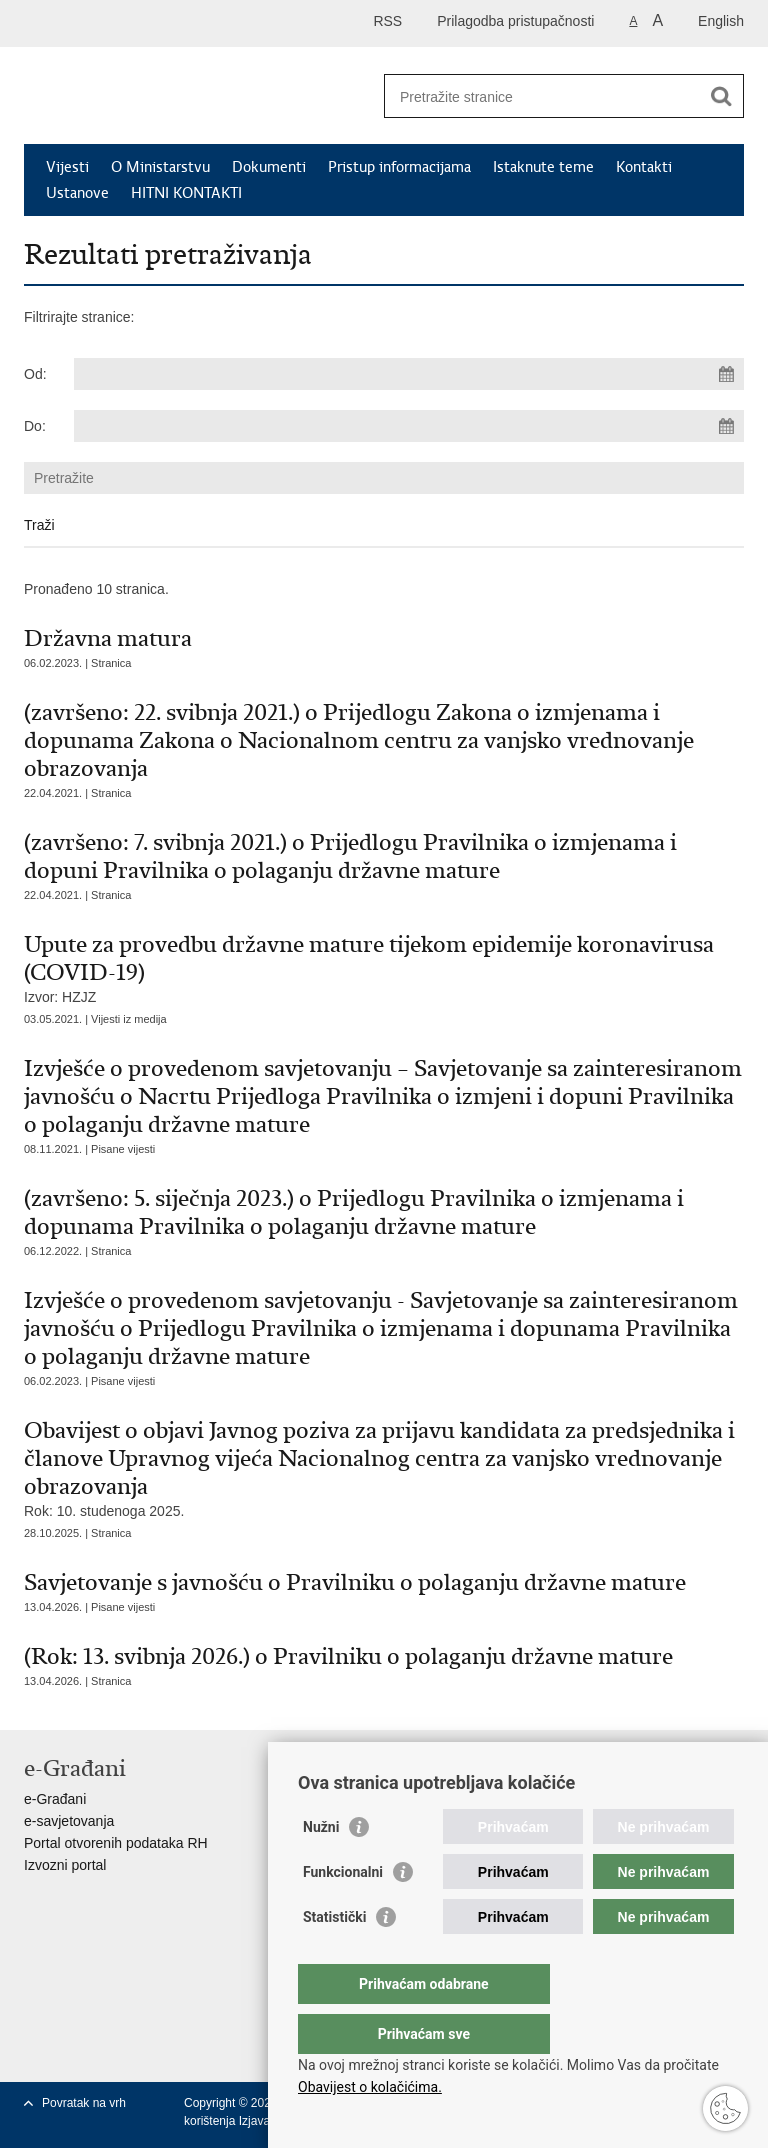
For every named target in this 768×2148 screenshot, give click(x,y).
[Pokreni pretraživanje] (721, 96)
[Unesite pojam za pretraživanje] (542, 96)
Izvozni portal (65, 1865)
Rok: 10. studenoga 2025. (384, 1467)
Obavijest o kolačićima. (370, 2087)
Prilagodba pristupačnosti (515, 21)
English (721, 21)
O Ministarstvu (160, 167)
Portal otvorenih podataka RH (116, 1843)
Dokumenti (269, 167)
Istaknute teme (543, 167)
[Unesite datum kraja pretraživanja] (409, 426)
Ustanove (77, 193)
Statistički (334, 1957)
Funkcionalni (343, 1912)
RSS (387, 21)
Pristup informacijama (399, 167)
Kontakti (644, 167)
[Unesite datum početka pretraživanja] (409, 374)
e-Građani (55, 1799)
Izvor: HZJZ (384, 967)
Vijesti (67, 167)
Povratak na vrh (84, 2103)
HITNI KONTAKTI (186, 193)
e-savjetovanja (69, 1821)
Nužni (321, 1867)
